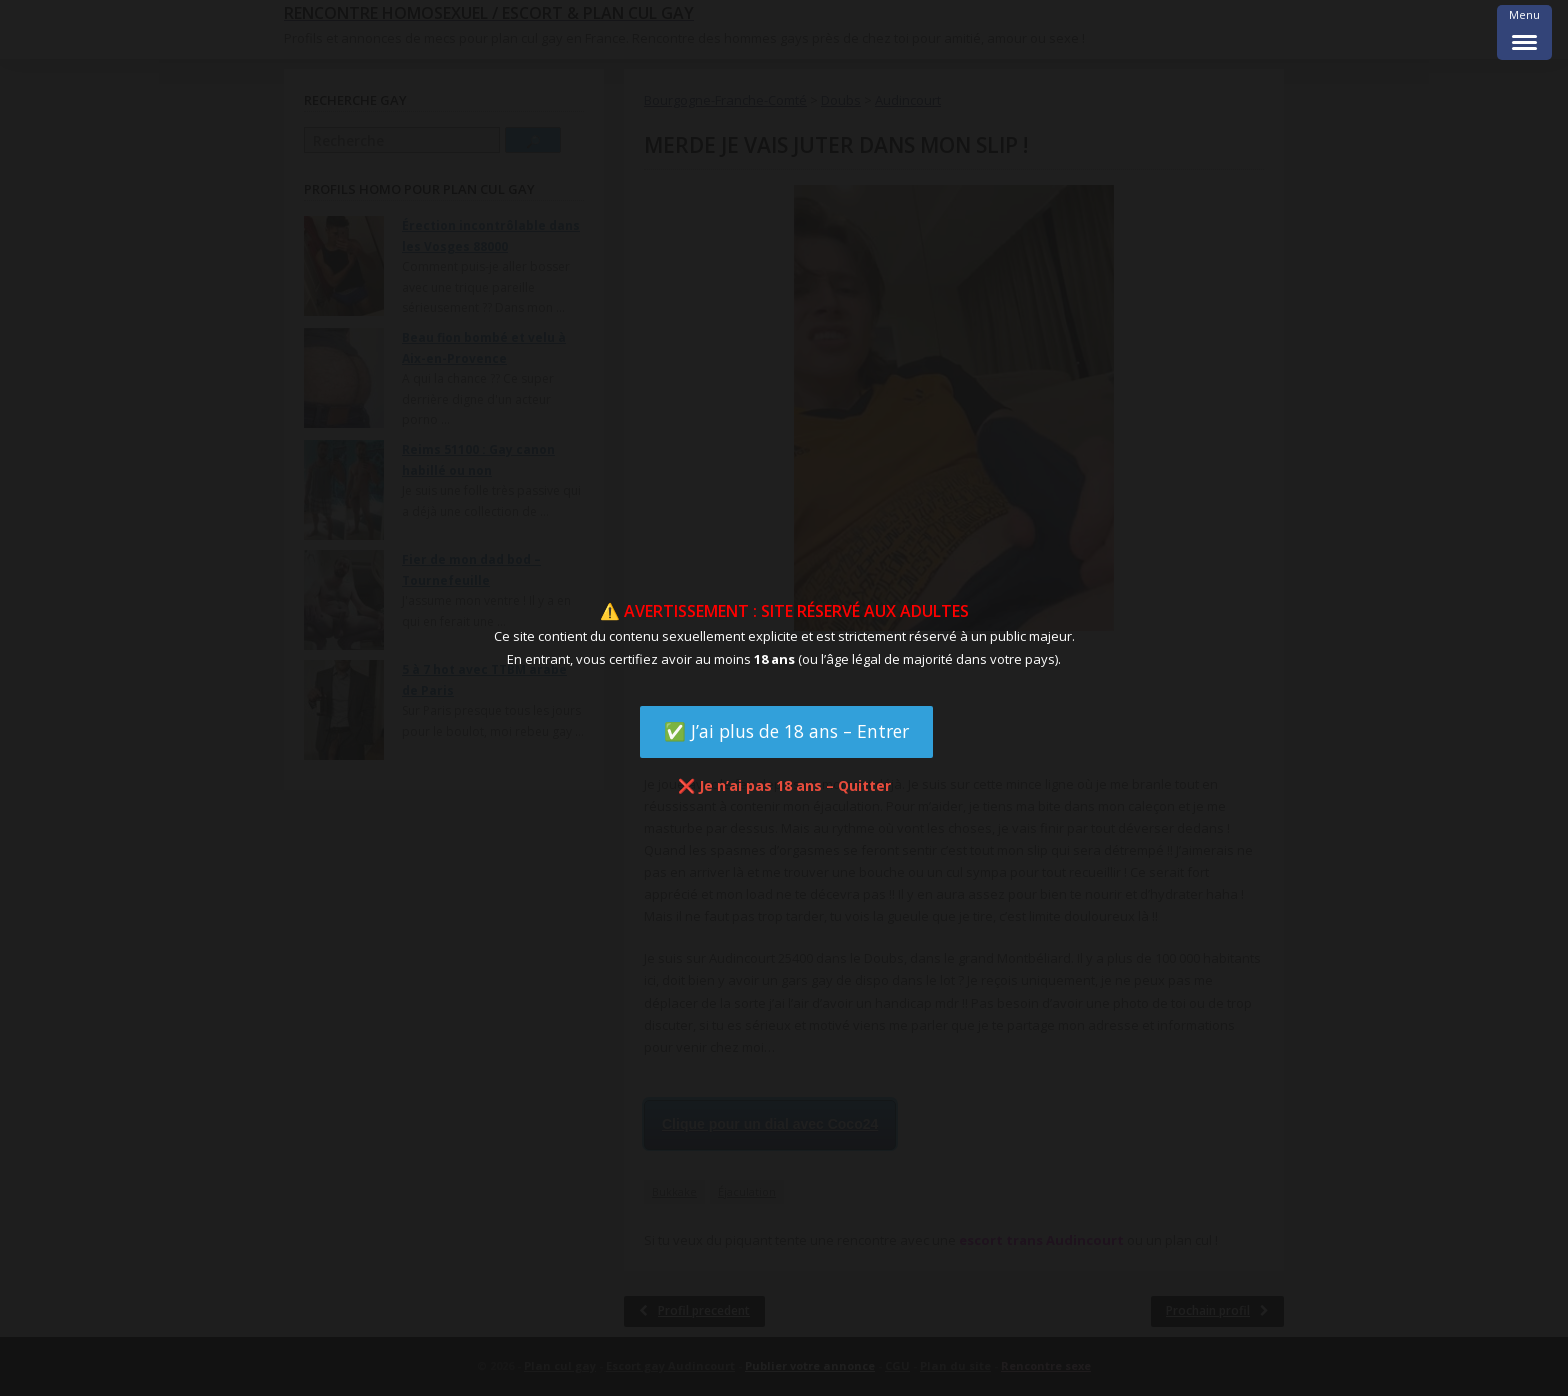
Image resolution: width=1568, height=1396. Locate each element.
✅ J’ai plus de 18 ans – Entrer (786, 731)
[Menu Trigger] (1524, 32)
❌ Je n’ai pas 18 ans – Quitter (784, 785)
